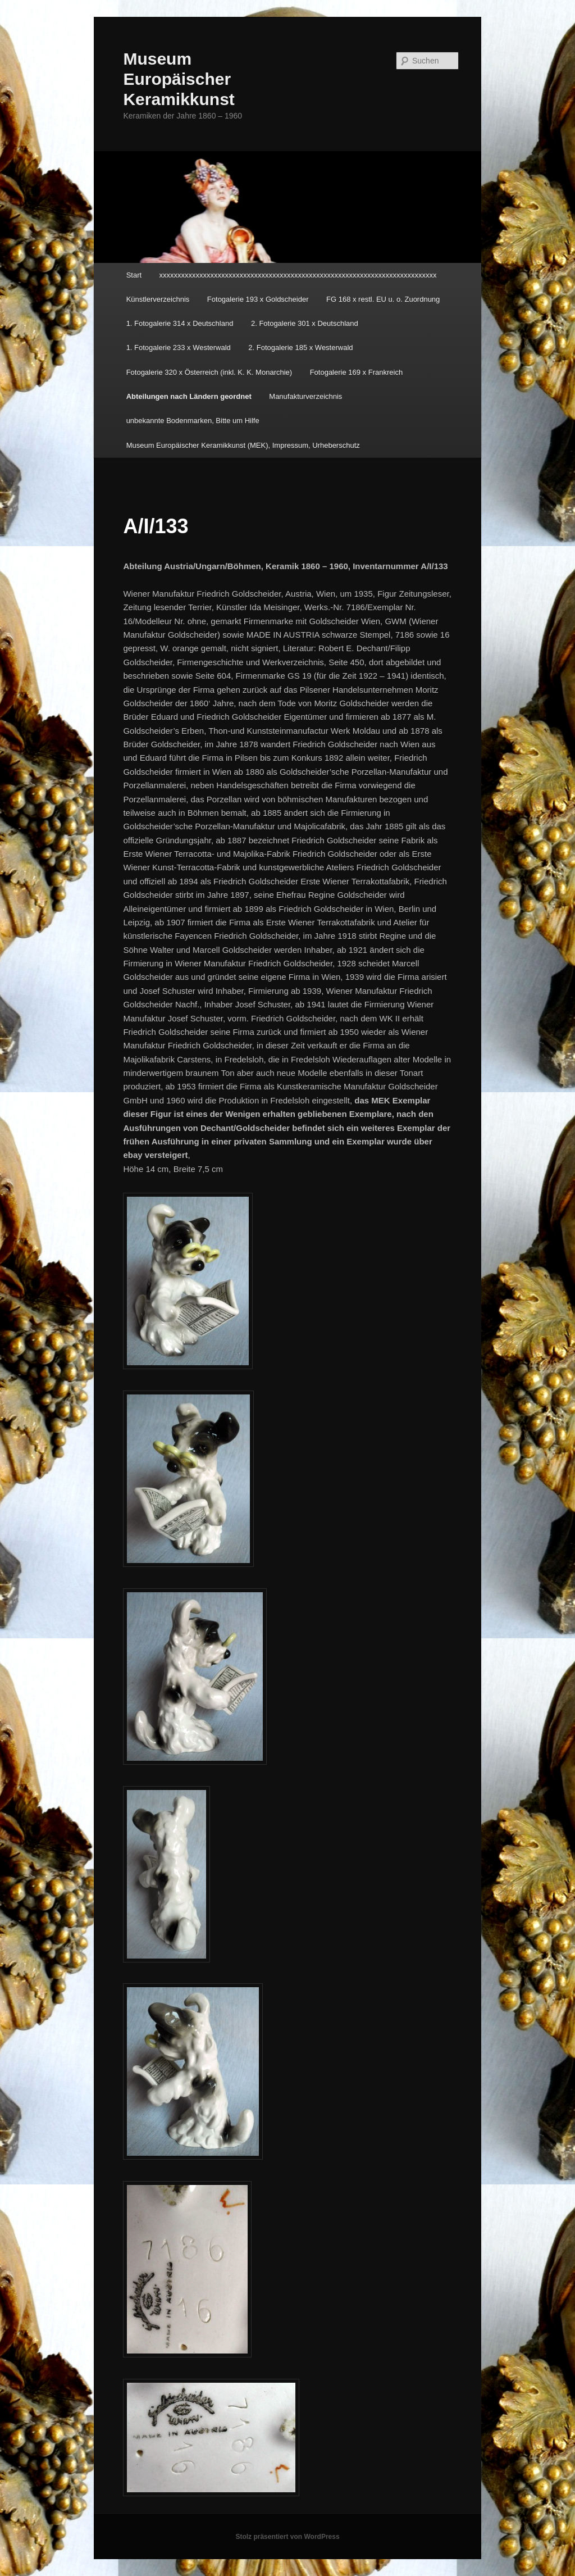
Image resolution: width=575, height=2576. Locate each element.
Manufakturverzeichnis (305, 396)
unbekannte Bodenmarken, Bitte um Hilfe (192, 420)
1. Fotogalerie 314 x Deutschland (180, 323)
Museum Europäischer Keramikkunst (178, 78)
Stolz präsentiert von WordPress (287, 2537)
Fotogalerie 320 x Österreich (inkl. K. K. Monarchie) (209, 372)
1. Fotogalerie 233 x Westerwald (178, 347)
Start (134, 275)
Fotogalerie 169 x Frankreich (356, 372)
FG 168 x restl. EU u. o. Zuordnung (383, 299)
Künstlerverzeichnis (158, 299)
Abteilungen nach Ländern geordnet (189, 396)
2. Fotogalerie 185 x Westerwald (300, 347)
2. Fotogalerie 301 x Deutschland (304, 323)
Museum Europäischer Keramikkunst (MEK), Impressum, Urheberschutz (243, 445)
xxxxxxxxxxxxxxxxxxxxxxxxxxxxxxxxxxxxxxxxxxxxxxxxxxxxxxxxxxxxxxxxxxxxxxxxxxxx (298, 275)
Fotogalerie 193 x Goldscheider (258, 299)
